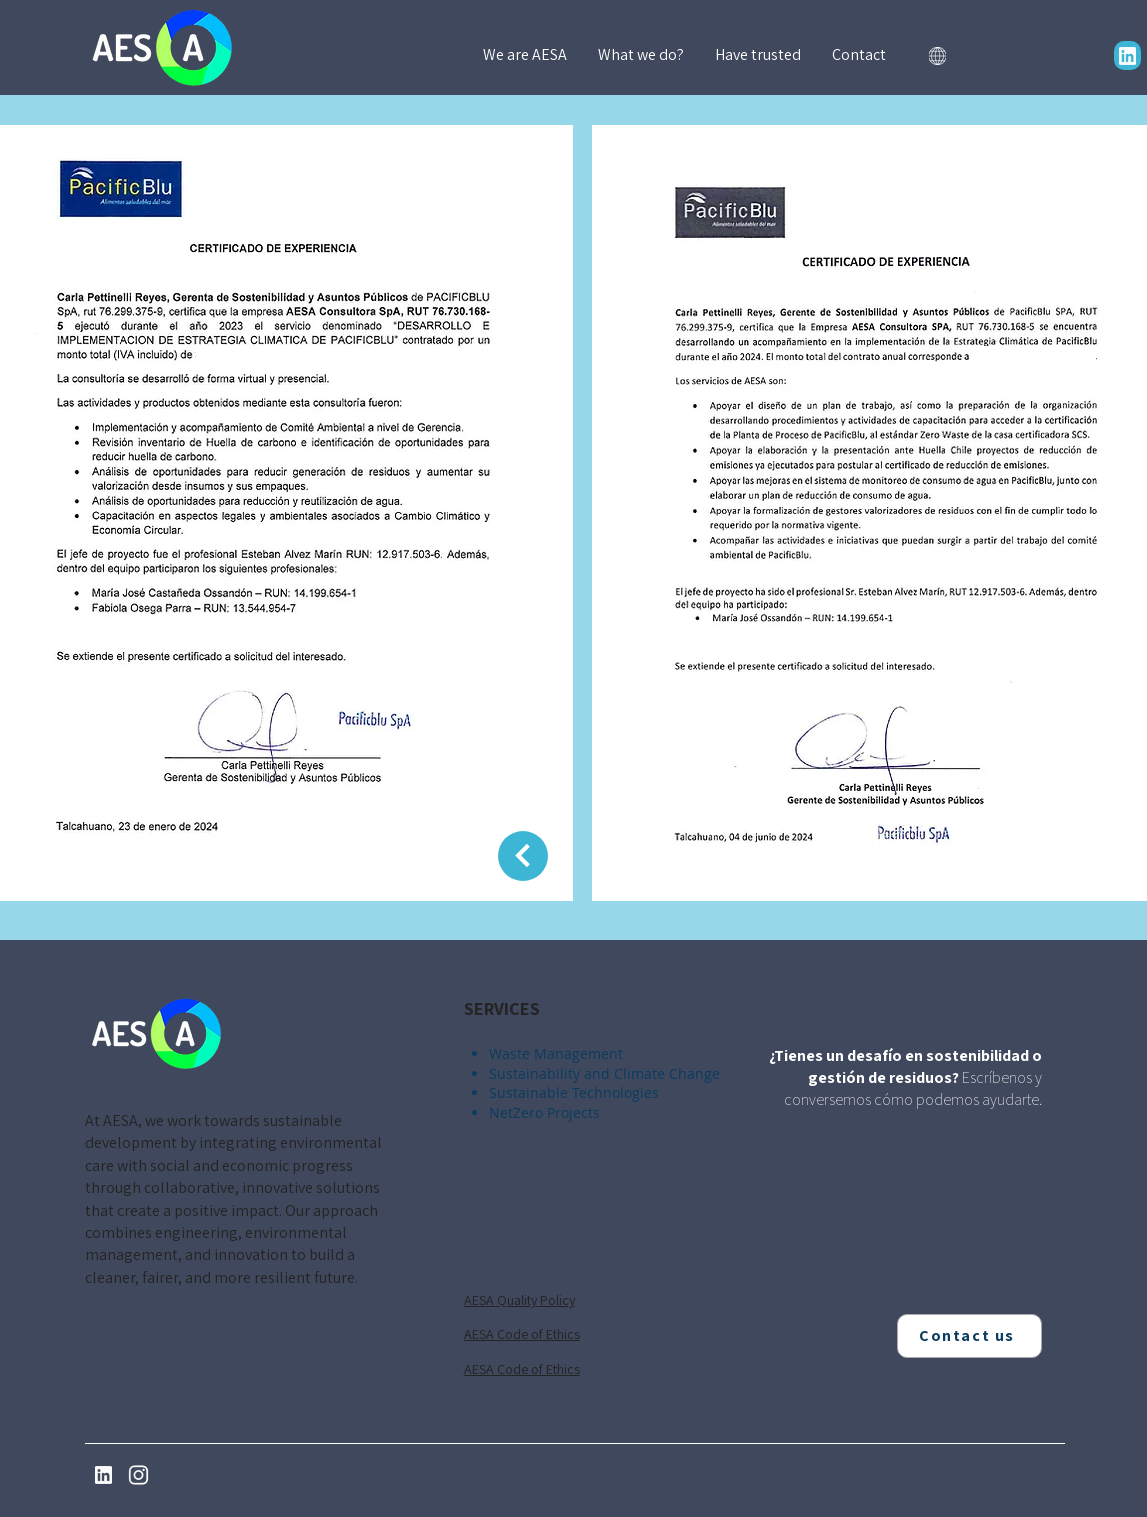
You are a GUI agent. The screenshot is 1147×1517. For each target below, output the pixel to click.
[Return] (523, 856)
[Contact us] (969, 1336)
